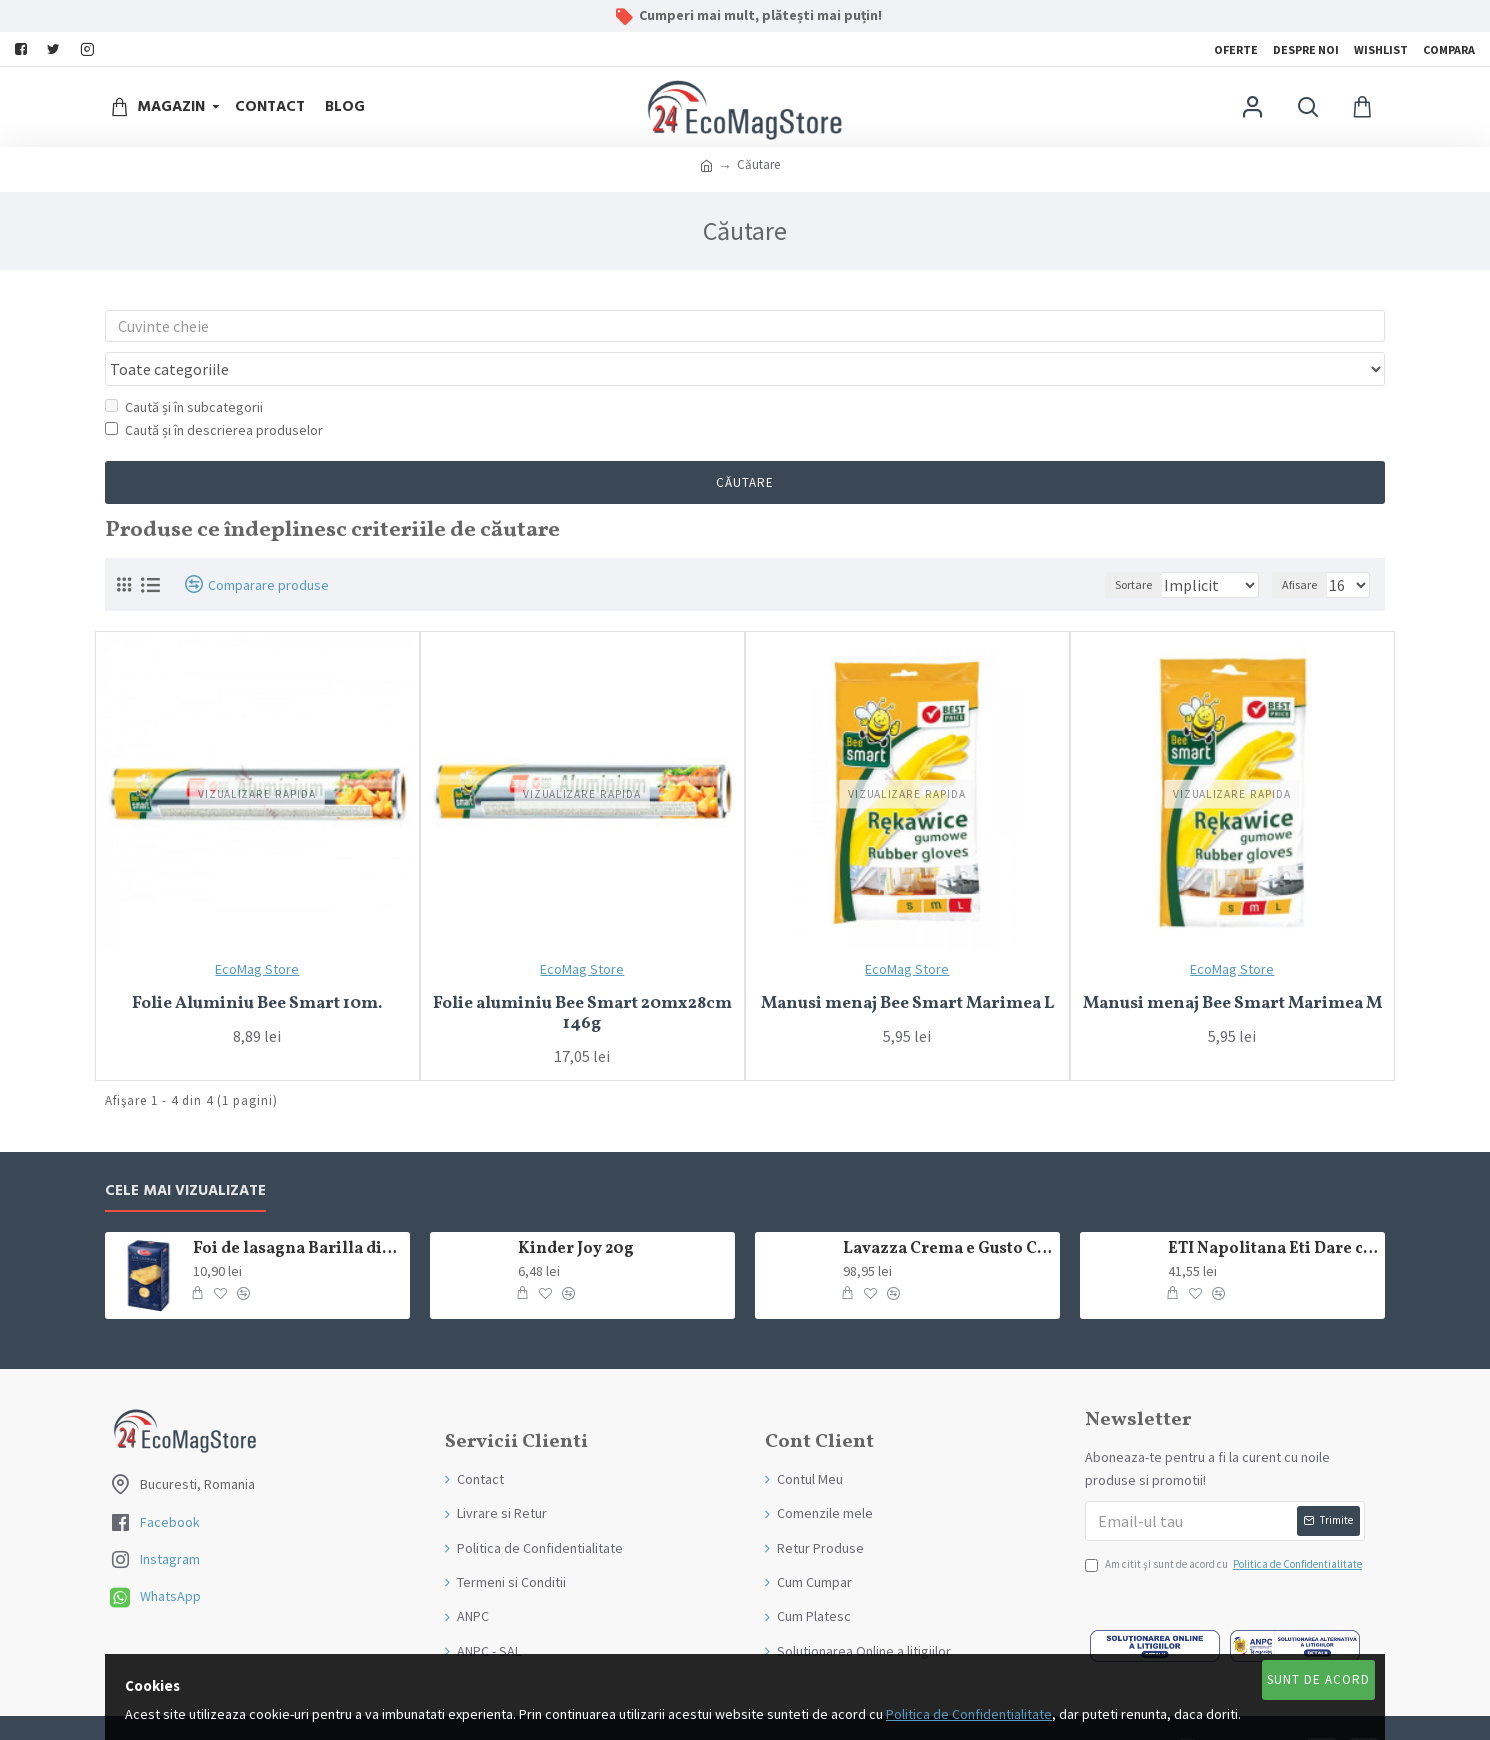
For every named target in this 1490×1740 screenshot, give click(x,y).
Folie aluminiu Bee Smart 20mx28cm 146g (582, 976)
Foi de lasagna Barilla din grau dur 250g (298, 1211)
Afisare (1305, 546)
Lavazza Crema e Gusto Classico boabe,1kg (948, 1211)
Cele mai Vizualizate (185, 1153)
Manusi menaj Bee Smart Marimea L (907, 966)
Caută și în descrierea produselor (214, 392)
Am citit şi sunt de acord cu (1225, 1527)
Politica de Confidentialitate (969, 1714)
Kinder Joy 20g (576, 1211)
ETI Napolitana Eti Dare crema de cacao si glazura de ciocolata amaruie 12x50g (1273, 1211)
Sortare (1110, 546)
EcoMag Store (257, 931)
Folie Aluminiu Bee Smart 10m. (257, 966)
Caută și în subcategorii (184, 369)
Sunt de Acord (1318, 1679)
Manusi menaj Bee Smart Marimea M (1232, 966)
